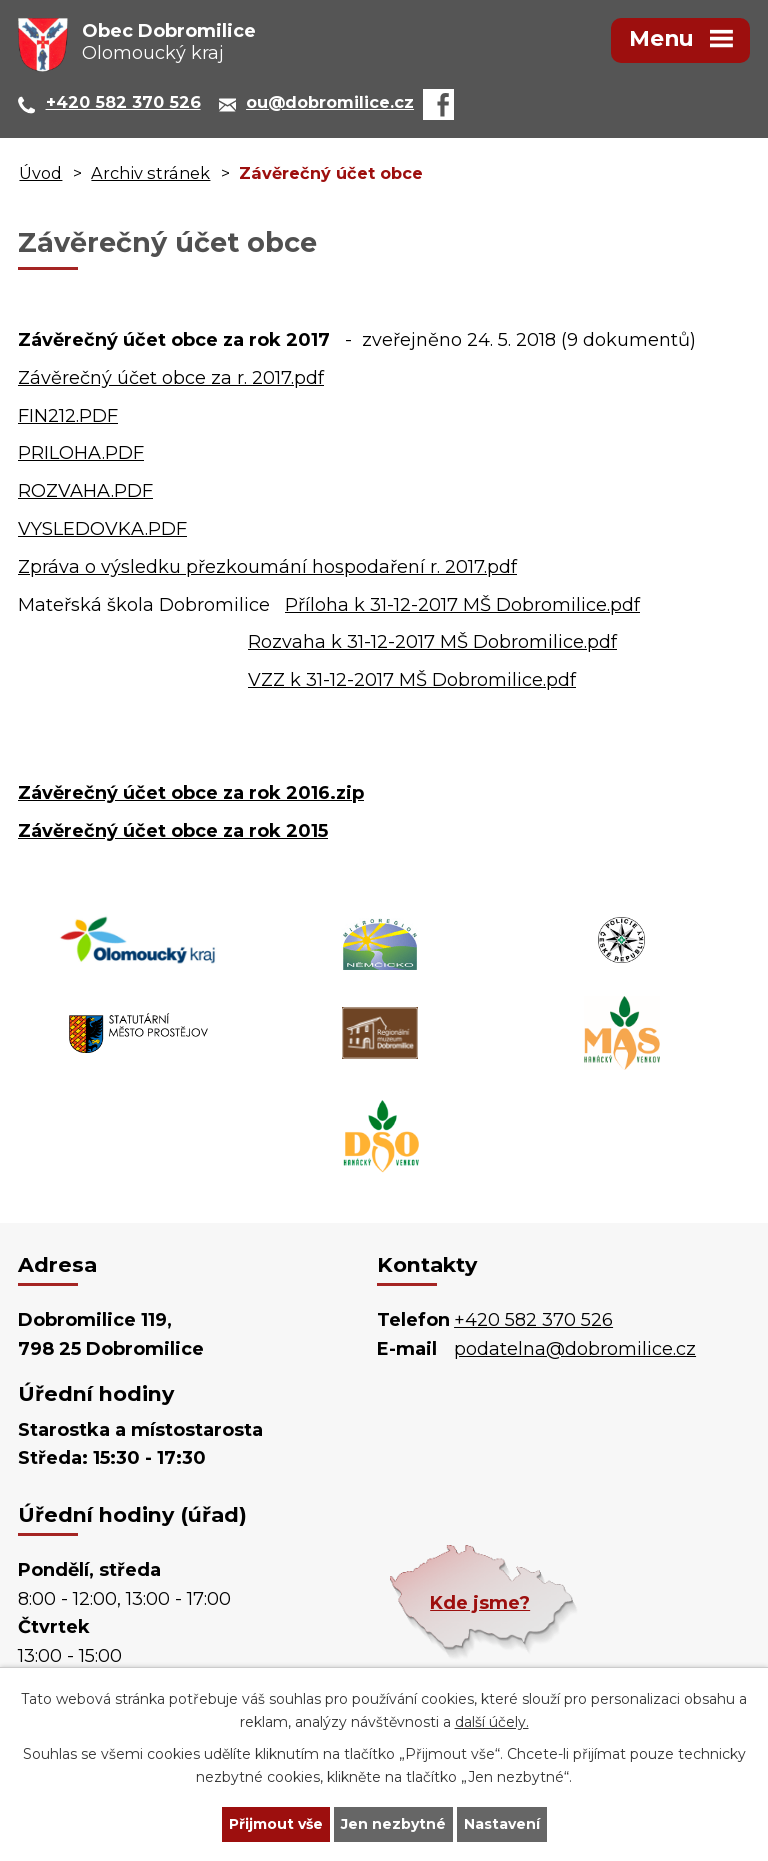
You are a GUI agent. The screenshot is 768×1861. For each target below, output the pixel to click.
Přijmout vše (276, 1824)
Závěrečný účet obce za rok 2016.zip (191, 793)
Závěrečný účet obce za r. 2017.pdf (171, 378)
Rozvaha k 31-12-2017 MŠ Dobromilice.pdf (432, 642)
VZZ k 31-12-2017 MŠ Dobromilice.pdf (412, 680)
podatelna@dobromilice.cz (575, 1349)
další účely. (492, 1722)
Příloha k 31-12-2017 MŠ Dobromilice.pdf (462, 605)
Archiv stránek (150, 173)
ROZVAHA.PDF (85, 491)
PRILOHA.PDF (81, 453)
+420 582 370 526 (533, 1320)
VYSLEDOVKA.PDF (102, 529)
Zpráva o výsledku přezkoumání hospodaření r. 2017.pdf (267, 567)
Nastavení (502, 1824)
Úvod (40, 173)
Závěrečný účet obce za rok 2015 (173, 831)
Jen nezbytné (393, 1824)
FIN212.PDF (68, 416)
